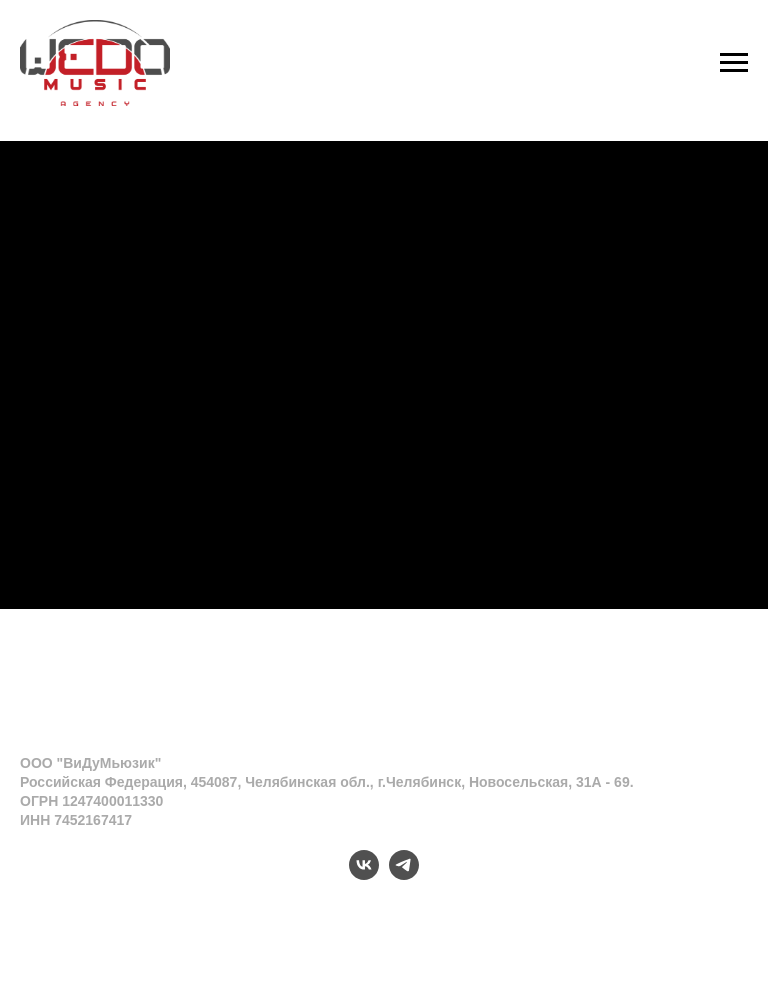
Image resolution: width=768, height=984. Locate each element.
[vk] (364, 874)
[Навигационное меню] (734, 63)
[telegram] (404, 874)
